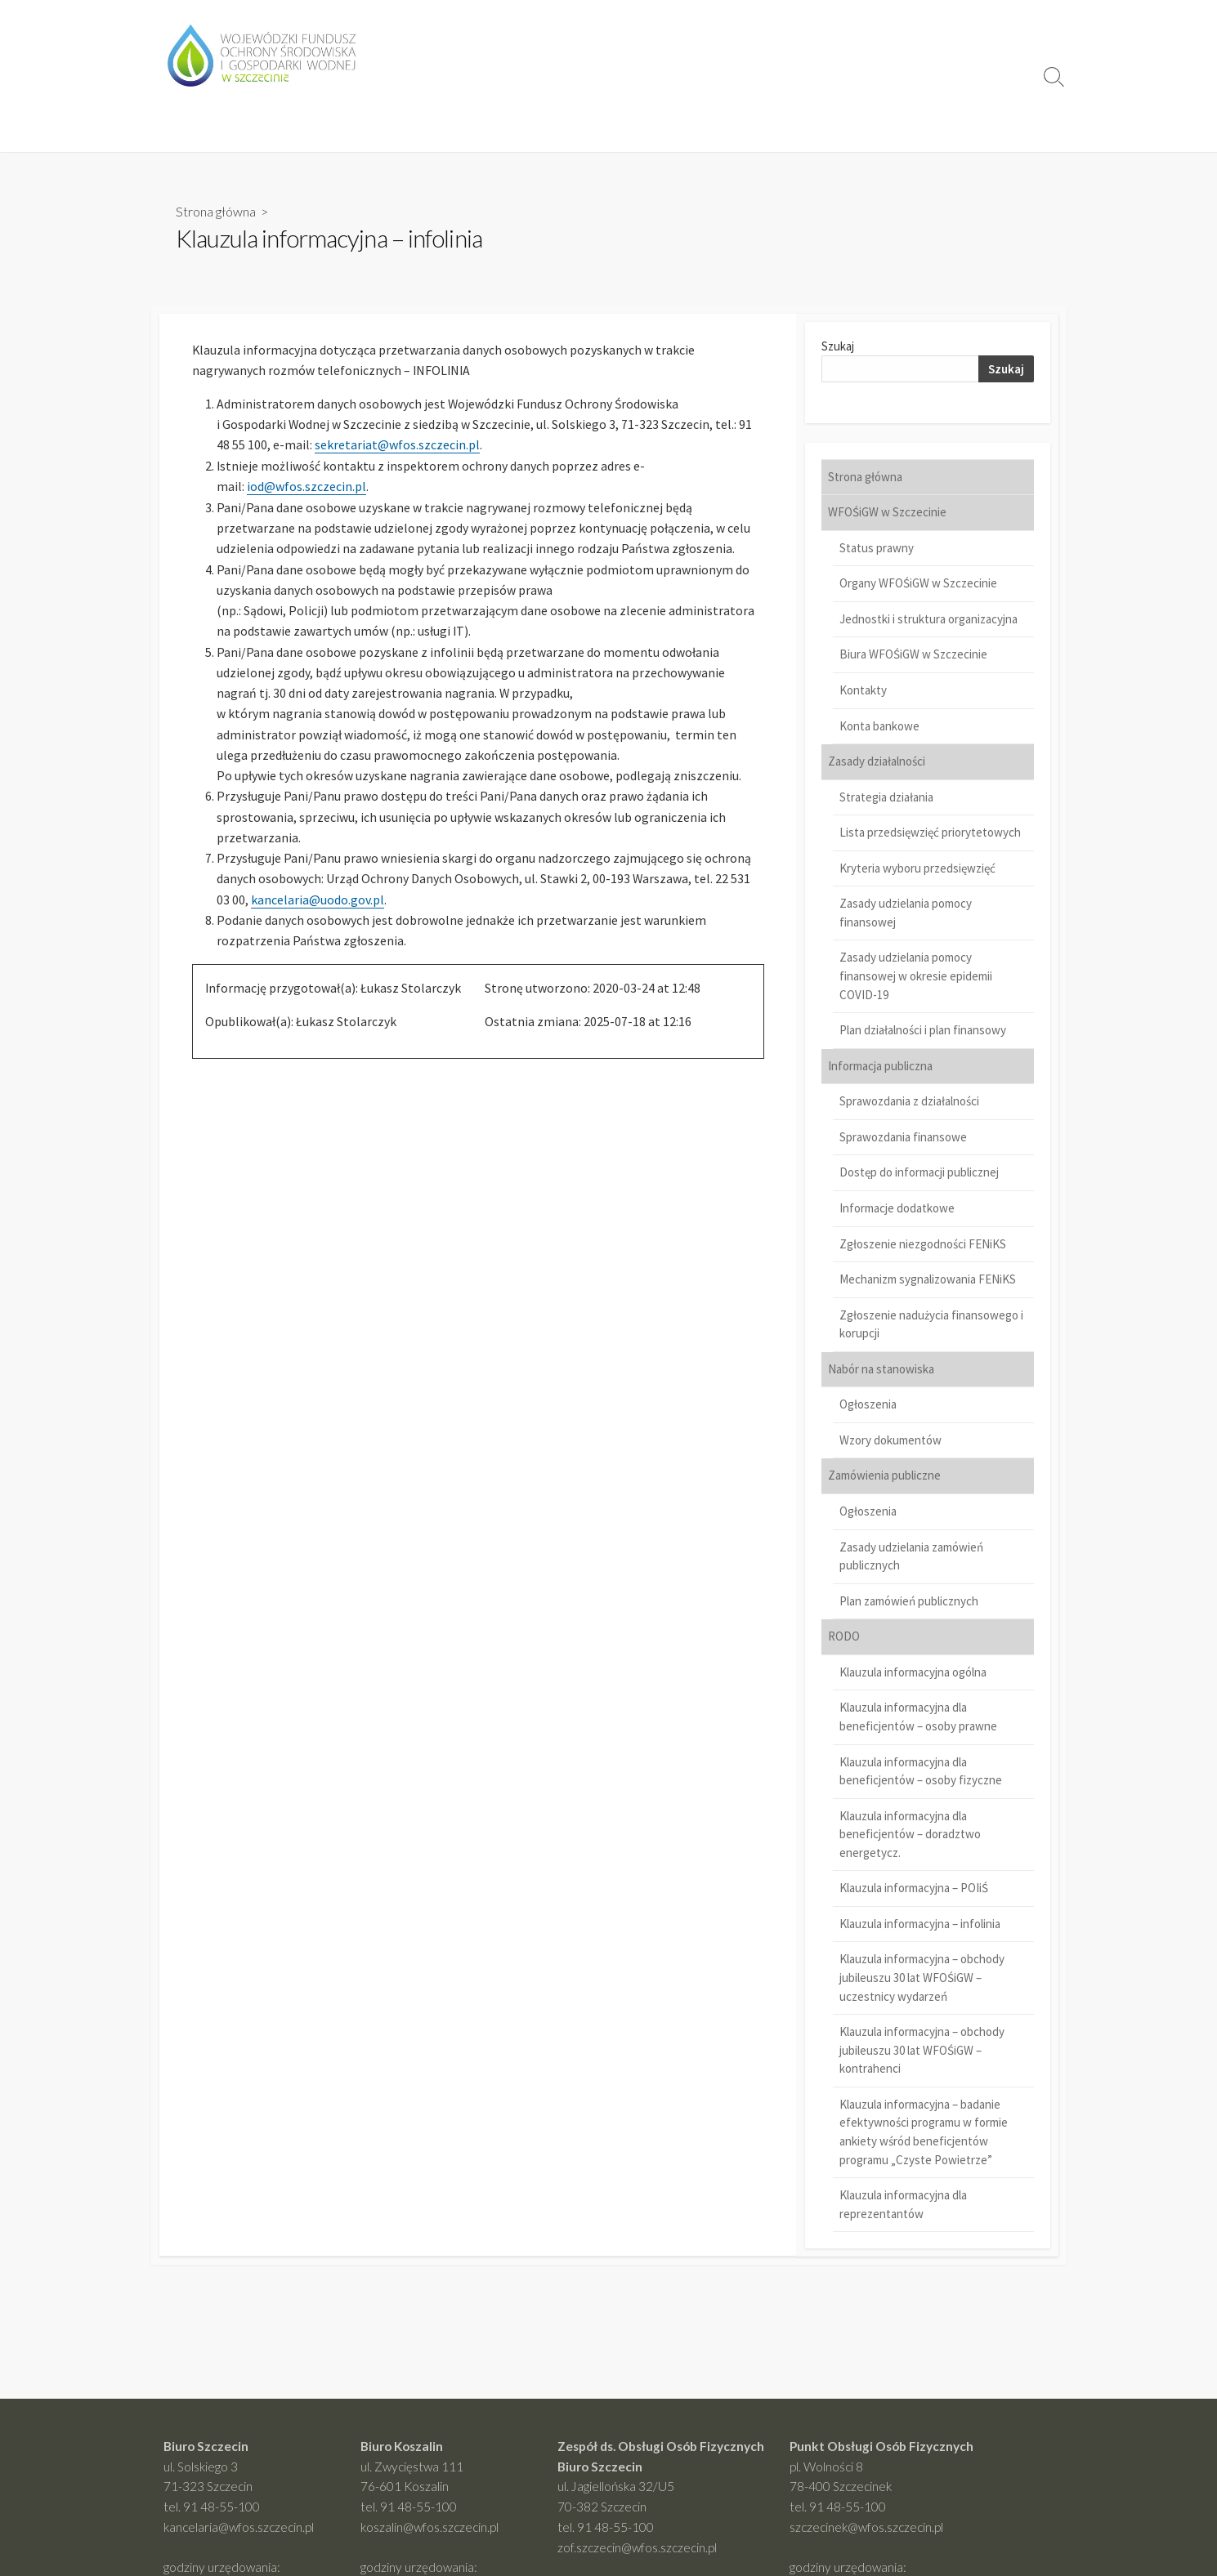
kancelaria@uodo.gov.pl (317, 907)
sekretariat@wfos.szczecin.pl (397, 447)
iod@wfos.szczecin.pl (306, 488)
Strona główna (216, 211)
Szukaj (837, 347)
